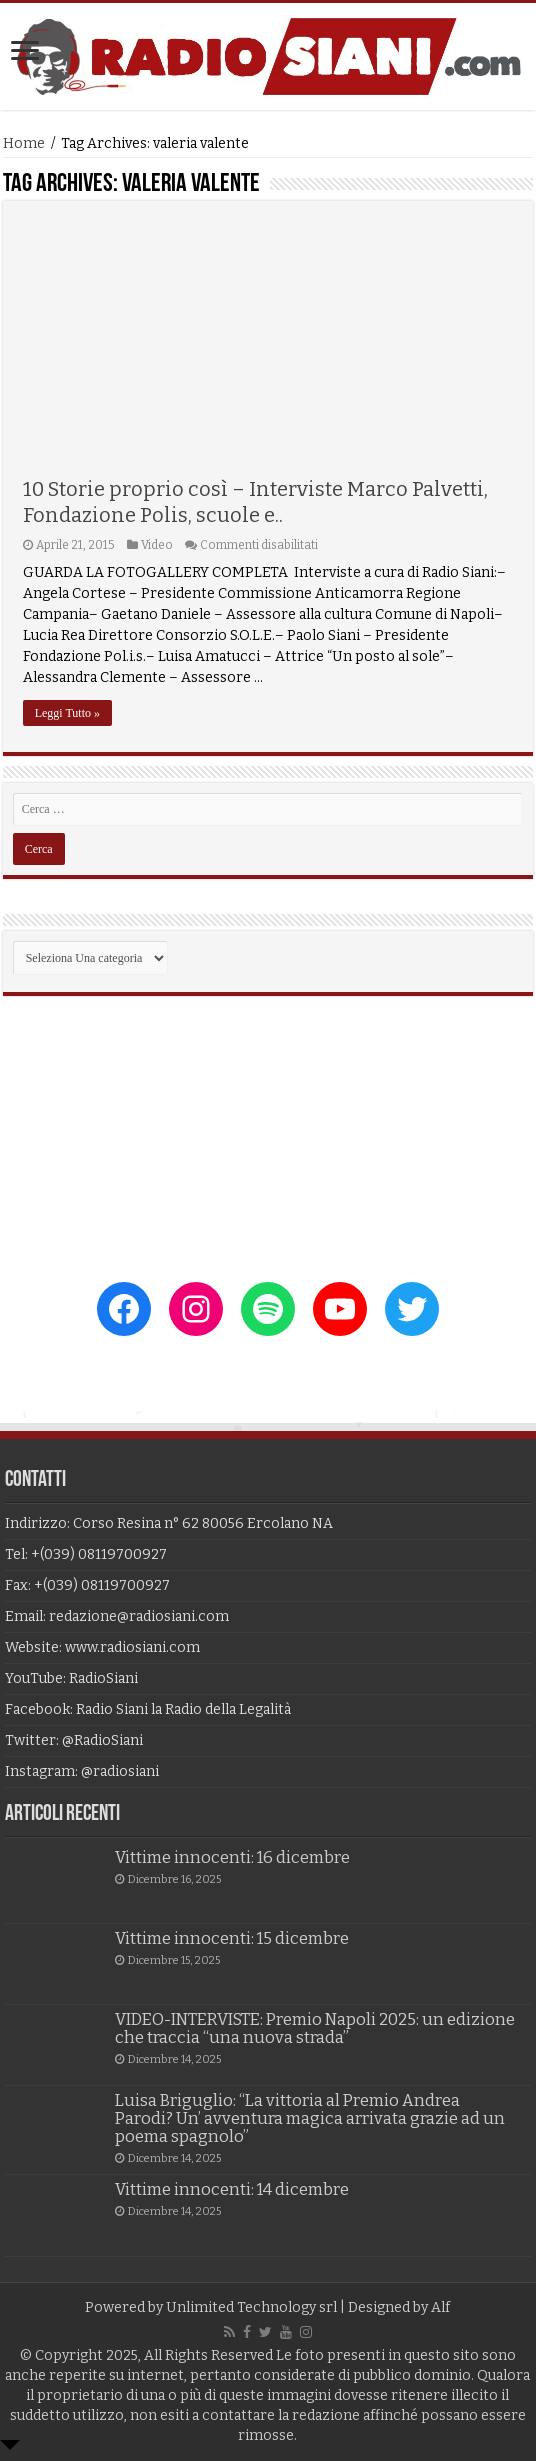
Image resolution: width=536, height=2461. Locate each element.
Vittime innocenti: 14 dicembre (232, 2189)
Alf (440, 2307)
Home (24, 143)
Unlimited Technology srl (251, 2307)
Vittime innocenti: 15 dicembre (232, 1938)
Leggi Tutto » (67, 713)
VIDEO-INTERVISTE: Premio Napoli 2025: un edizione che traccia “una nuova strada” (315, 2028)
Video (157, 545)
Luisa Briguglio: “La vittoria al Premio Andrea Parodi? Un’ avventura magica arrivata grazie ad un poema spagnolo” (310, 2118)
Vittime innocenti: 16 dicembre (232, 1857)
